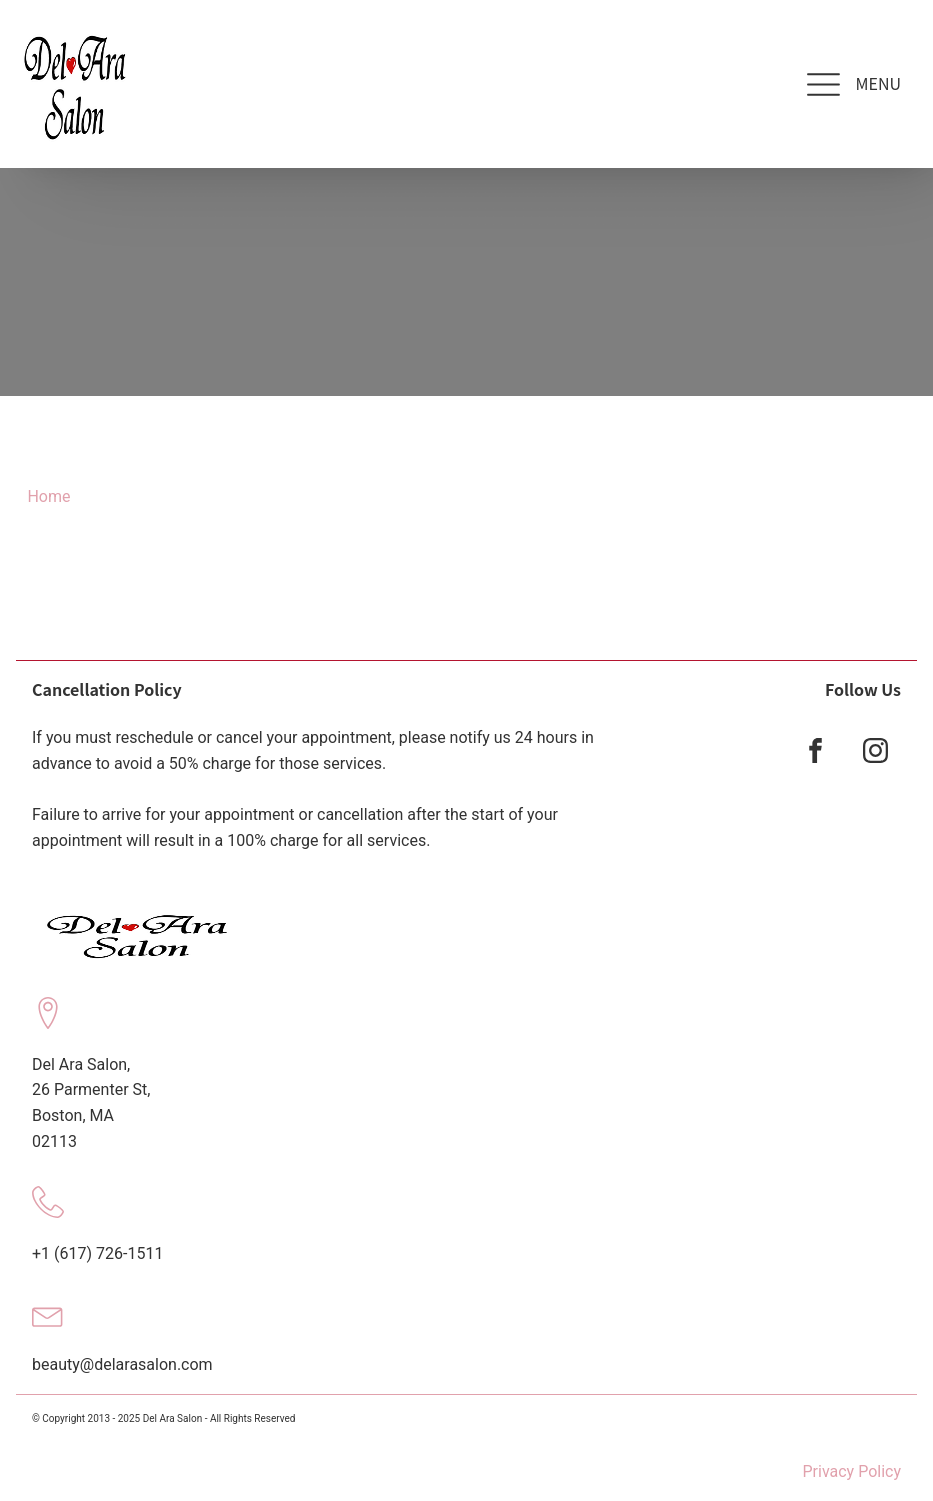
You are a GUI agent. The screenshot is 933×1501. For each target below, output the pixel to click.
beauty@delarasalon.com (122, 1364)
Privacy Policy (852, 1471)
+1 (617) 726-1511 (97, 1253)
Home (48, 496)
